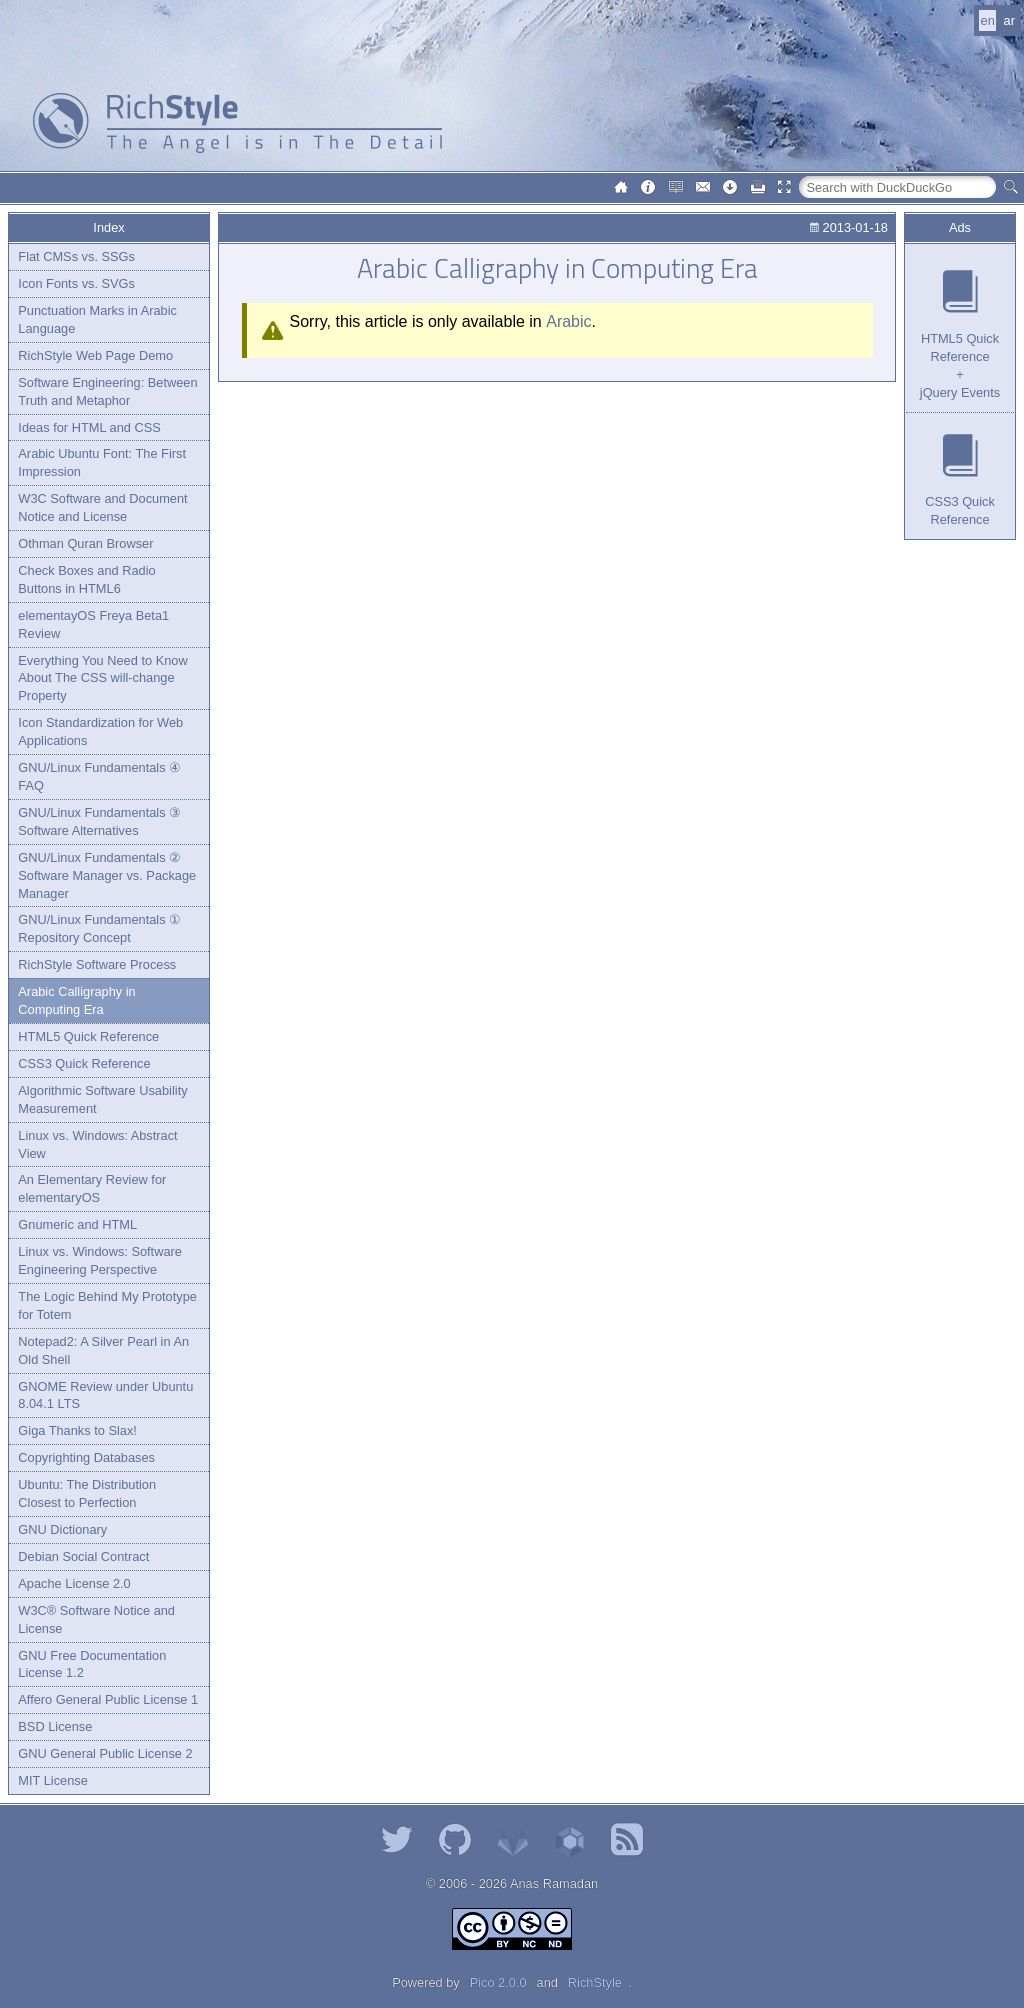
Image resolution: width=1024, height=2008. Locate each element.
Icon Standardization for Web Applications (100, 731)
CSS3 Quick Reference (84, 1063)
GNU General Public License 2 (105, 1753)
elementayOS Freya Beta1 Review (93, 624)
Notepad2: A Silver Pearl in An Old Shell (103, 1350)
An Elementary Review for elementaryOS (92, 1188)
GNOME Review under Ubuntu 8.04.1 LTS (105, 1395)
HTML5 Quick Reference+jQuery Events (960, 365)
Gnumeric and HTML (77, 1224)
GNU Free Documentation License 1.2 (92, 1664)
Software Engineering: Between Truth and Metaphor (107, 391)
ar (1009, 20)
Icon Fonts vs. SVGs (76, 283)
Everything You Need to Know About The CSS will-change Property (102, 678)
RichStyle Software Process (97, 964)
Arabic (568, 321)
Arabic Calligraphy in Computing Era (76, 1000)
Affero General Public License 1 (108, 1699)
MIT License (52, 1780)
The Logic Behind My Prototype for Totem (107, 1305)
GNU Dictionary (62, 1529)
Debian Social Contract (83, 1556)
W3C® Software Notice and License (96, 1619)
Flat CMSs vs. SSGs (76, 256)
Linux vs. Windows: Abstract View (97, 1144)
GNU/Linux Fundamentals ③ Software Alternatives (99, 821)
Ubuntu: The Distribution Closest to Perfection (87, 1493)
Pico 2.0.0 (498, 1982)
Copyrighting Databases (86, 1457)
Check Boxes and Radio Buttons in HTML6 (86, 579)
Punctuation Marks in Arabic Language (97, 319)
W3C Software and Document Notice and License (102, 507)
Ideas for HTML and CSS (89, 427)
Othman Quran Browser (85, 543)
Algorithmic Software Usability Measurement (102, 1099)
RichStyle (595, 1982)
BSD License (55, 1726)
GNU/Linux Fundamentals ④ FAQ (99, 776)
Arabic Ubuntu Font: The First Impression (102, 462)
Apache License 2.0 (74, 1583)
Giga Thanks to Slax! (77, 1430)
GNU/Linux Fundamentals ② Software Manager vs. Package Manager (107, 875)
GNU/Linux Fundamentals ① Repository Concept (99, 928)
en (988, 20)
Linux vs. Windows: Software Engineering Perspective (100, 1260)
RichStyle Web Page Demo (95, 355)
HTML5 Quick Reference (88, 1036)
